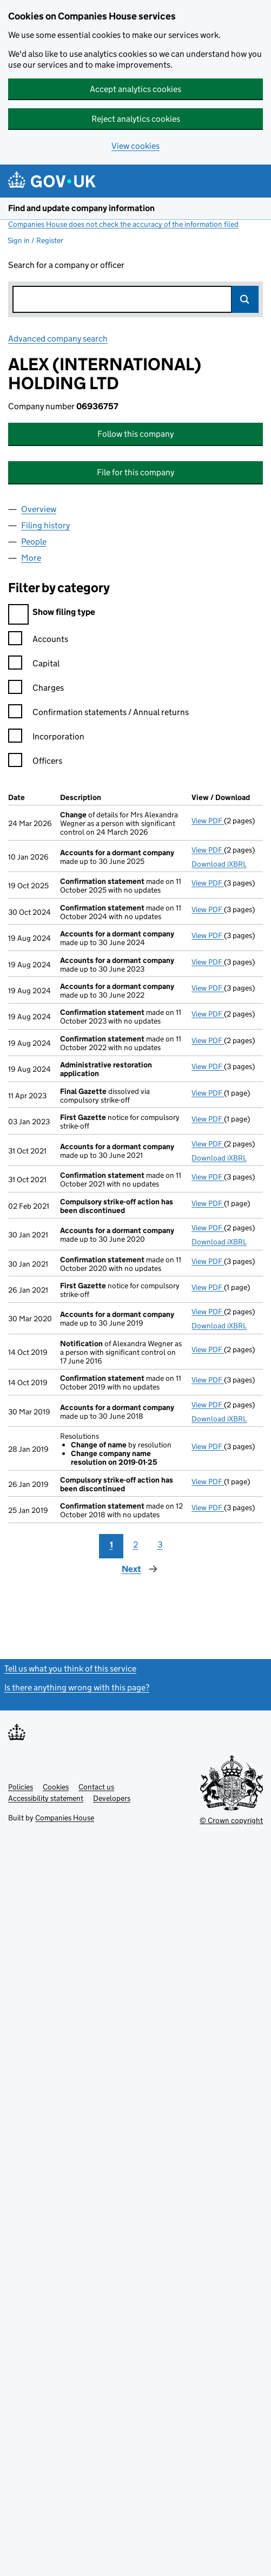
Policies (20, 1787)
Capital (34, 665)
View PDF (207, 820)
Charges (36, 689)
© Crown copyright (231, 1820)
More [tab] (31, 558)
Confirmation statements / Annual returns (98, 713)
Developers (111, 1798)
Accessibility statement (45, 1798)
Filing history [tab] (45, 525)
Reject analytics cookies (135, 119)
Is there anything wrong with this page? (76, 1687)
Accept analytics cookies (135, 89)
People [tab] (34, 541)
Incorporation (46, 738)
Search (245, 299)
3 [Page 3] (160, 1544)
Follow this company (135, 434)
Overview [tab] (38, 509)
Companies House (64, 1818)
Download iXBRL (219, 864)
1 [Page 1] (111, 1544)
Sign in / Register (35, 240)
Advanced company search (58, 338)
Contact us (96, 1787)
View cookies (135, 146)
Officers (35, 762)
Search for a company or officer (66, 265)
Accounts (38, 640)
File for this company (135, 472)
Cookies (56, 1787)
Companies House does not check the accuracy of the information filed (123, 224)
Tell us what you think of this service (70, 1668)
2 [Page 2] (135, 1544)
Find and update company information (81, 208)
